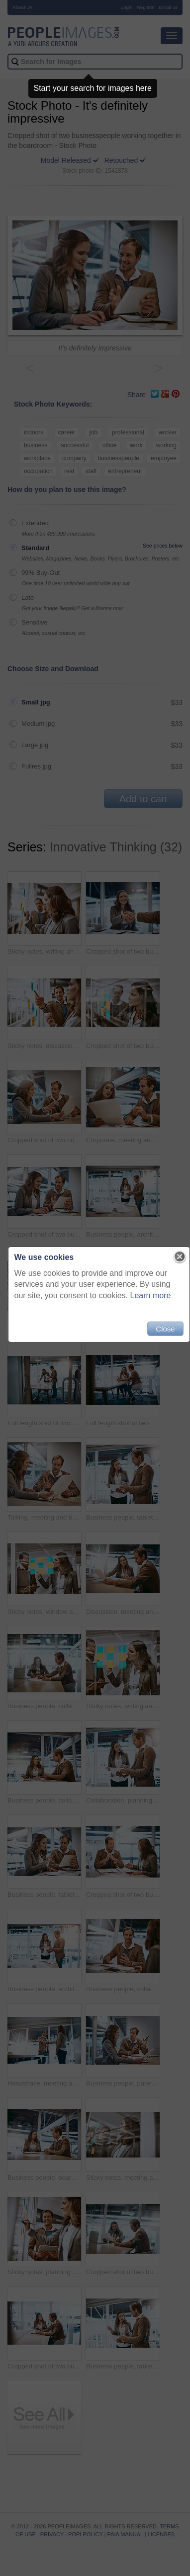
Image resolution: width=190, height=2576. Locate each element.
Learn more (150, 1295)
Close (165, 1328)
